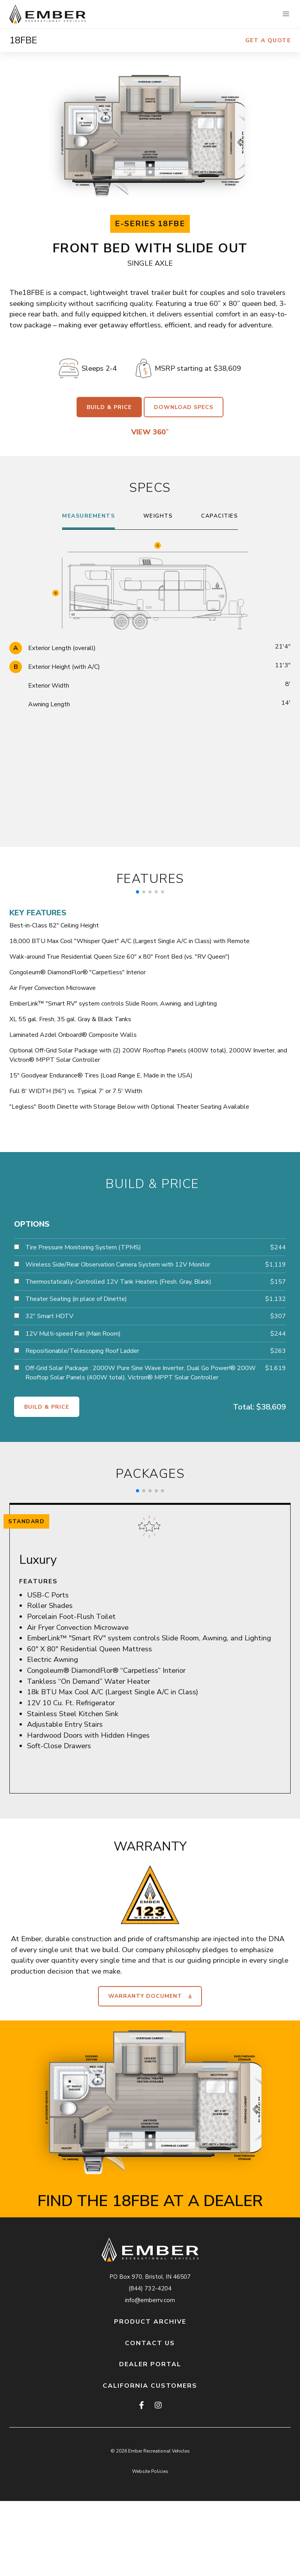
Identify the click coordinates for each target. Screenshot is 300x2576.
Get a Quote (268, 40)
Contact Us (150, 2343)
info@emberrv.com (150, 2300)
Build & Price (109, 407)
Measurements (88, 516)
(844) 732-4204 (150, 2288)
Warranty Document (150, 1996)
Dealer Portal (150, 2364)
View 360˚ (150, 432)
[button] (286, 14)
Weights (158, 516)
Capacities (219, 516)
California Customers (150, 2385)
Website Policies (150, 2471)
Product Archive (150, 2321)
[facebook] (142, 2406)
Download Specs (183, 407)
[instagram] (158, 2406)
